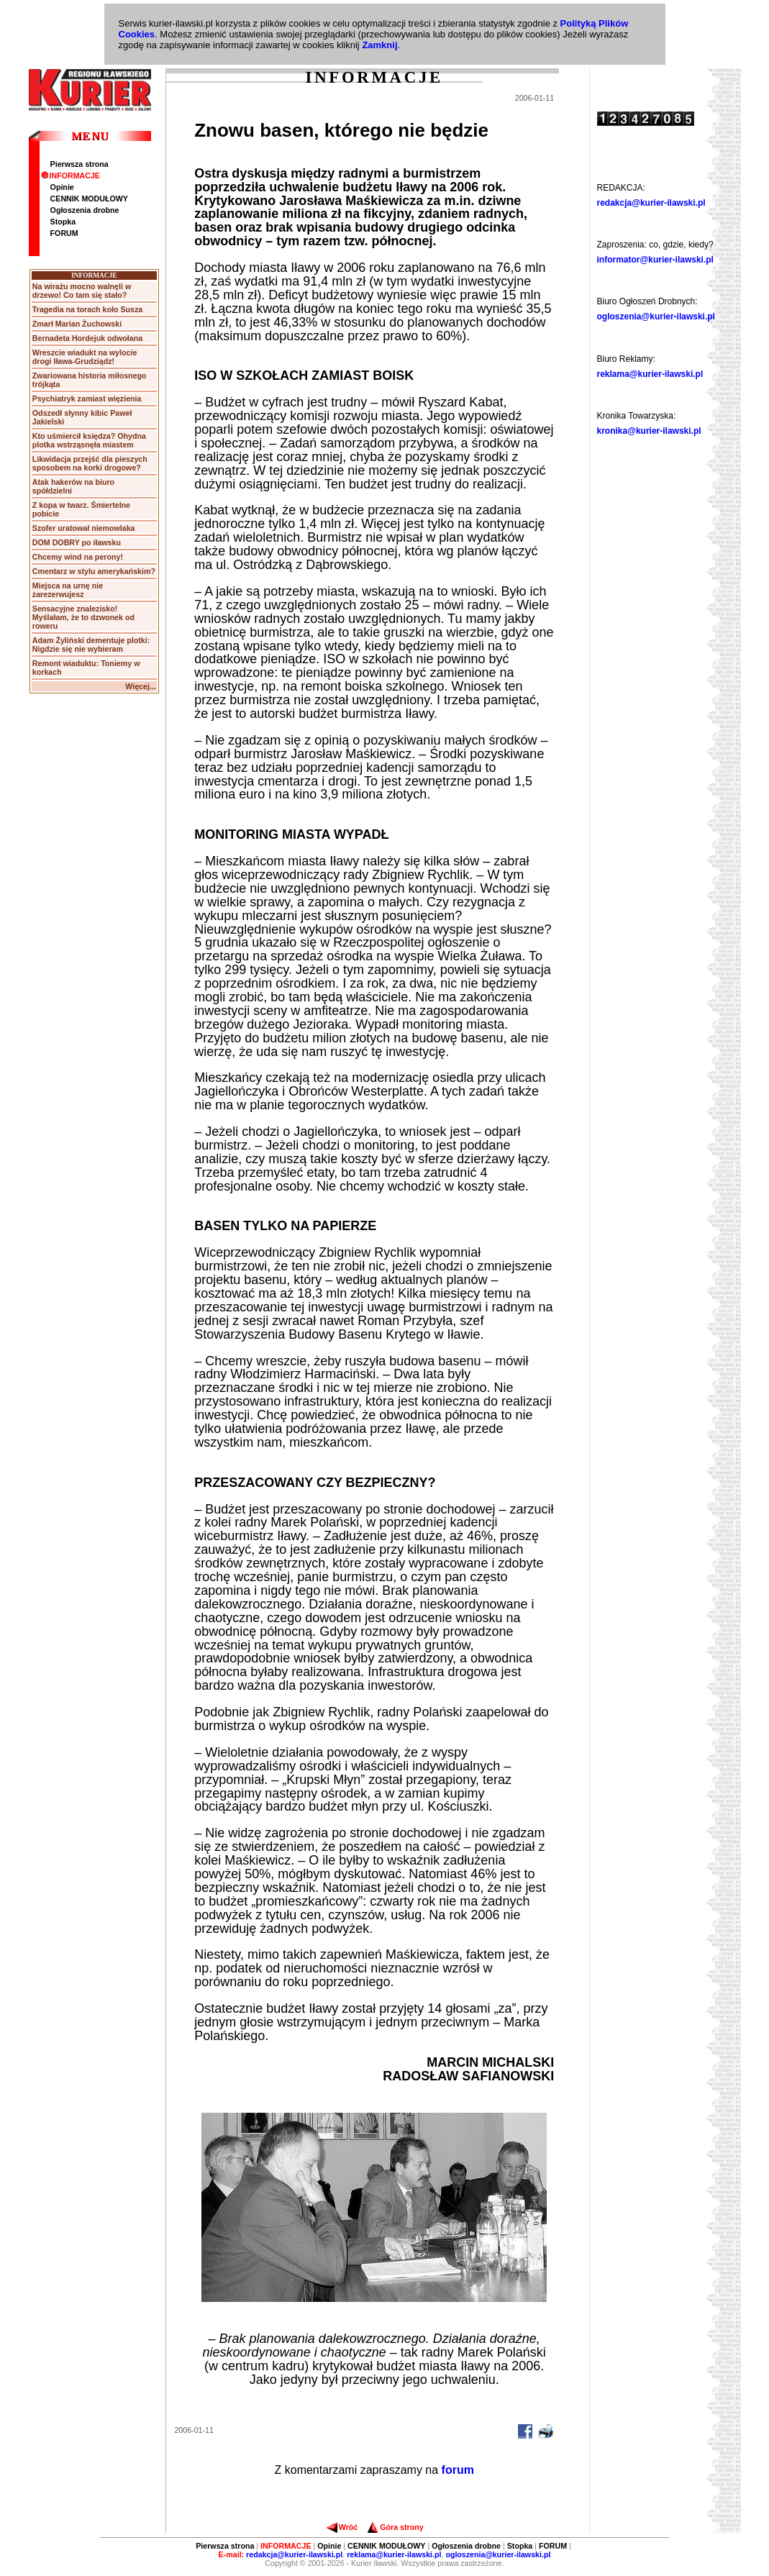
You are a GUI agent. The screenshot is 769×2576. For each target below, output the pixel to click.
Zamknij (379, 45)
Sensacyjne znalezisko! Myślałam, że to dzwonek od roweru (83, 617)
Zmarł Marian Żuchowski (77, 323)
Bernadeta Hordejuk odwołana (87, 338)
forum (458, 2470)
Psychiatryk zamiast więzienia (87, 398)
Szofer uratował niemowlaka (83, 528)
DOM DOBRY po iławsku (76, 542)
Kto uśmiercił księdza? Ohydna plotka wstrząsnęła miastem (89, 440)
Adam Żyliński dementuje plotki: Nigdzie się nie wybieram (91, 644)
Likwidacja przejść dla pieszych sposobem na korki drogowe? (89, 463)
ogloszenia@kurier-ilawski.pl (656, 316)
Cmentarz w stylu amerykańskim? (93, 571)
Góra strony (395, 2527)
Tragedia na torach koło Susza (87, 309)
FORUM (64, 233)
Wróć (342, 2527)
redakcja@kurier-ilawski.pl (651, 203)
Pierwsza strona (79, 164)
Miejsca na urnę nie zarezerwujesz (67, 590)
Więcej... (140, 686)
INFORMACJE (70, 175)
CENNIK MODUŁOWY (89, 198)
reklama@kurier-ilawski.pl (650, 374)
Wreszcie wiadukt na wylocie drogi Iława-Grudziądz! (84, 356)
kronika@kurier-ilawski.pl (649, 431)
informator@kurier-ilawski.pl (655, 260)
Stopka (63, 221)
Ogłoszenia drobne (84, 210)
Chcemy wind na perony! (77, 556)
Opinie (62, 187)
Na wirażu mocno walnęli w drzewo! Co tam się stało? (81, 290)
